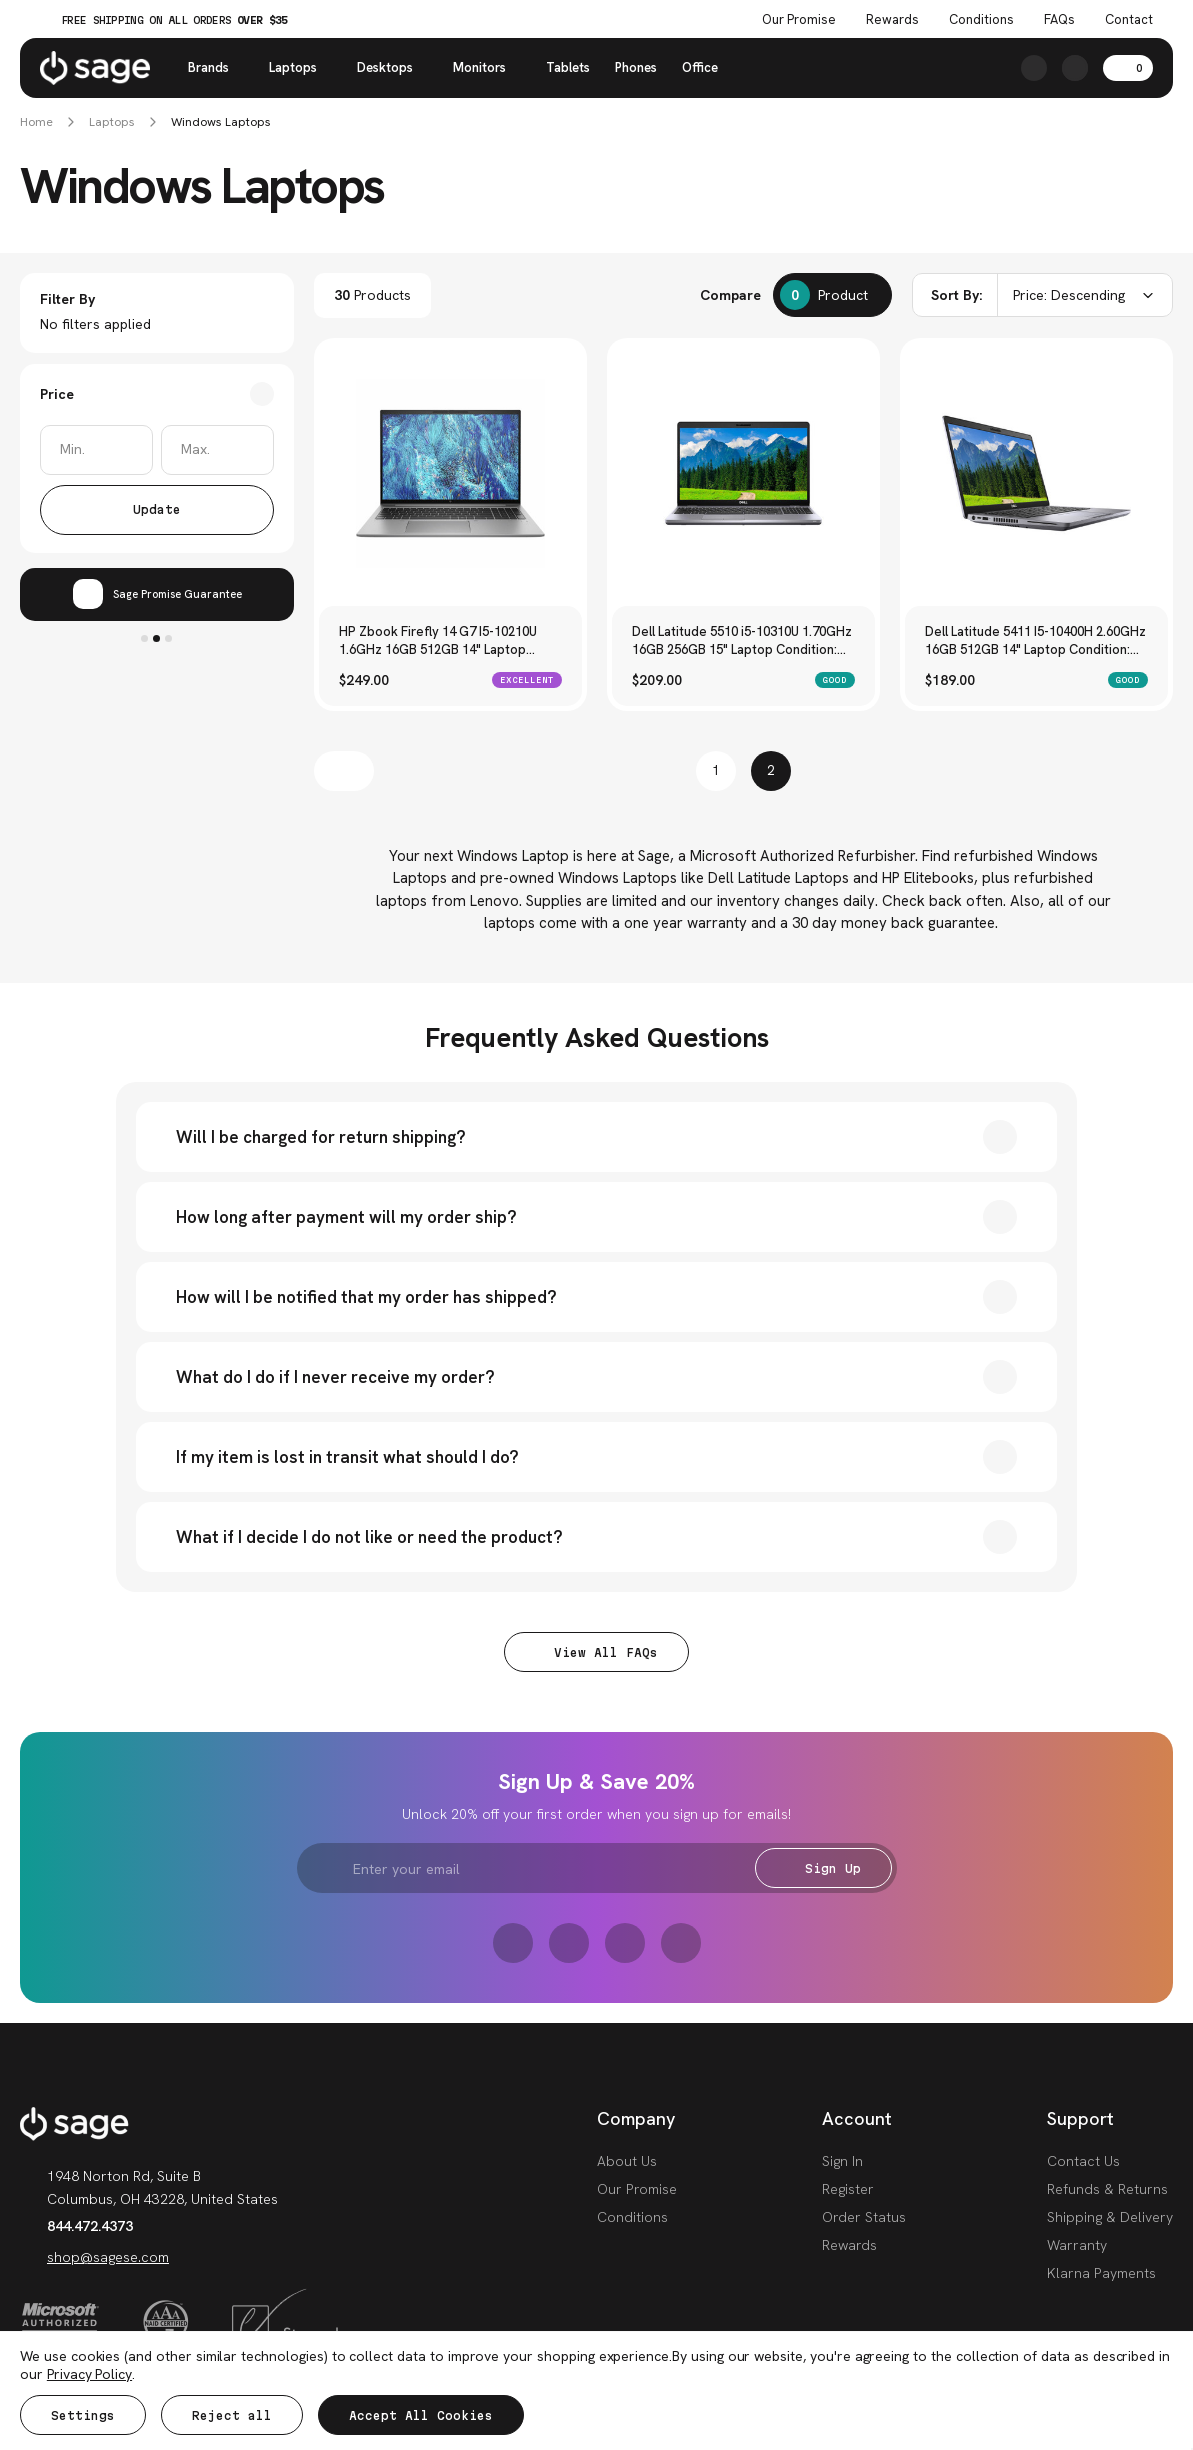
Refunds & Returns (1107, 2189)
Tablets (568, 67)
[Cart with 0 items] (1128, 68)
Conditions (632, 2217)
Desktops (392, 67)
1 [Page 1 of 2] (715, 770)
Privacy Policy (89, 2374)
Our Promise (637, 2189)
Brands (216, 67)
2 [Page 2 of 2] (770, 770)
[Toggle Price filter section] (157, 394)
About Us (627, 2161)
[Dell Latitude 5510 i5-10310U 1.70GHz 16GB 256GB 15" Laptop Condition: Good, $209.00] (743, 473)
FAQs (1059, 20)
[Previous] (344, 771)
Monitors (487, 67)
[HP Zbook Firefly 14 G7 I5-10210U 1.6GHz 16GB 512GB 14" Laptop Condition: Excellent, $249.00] (450, 473)
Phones (636, 67)
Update (157, 509)
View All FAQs (596, 1652)
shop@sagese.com (94, 2257)
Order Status (864, 2217)
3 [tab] (168, 638)
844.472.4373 (76, 2226)
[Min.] (96, 450)
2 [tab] (156, 638)
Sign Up (823, 1868)
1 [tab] (144, 638)
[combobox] (1042, 295)
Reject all (232, 2415)
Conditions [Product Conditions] (981, 20)
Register (848, 2189)
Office (700, 67)
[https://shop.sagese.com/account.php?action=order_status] (1075, 68)
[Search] (1034, 68)
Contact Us (1083, 2161)
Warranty (1077, 2245)
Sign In (842, 2161)
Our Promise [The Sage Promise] (799, 20)
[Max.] (217, 450)
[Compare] (832, 295)
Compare (730, 295)
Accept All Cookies (421, 2415)
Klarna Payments (1101, 2273)
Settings (83, 2415)
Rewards (892, 20)
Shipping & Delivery (1110, 2217)
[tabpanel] (157, 594)
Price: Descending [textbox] (1069, 295)
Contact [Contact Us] (1129, 20)
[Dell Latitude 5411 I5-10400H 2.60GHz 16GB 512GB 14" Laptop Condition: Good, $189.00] (1036, 473)
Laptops (300, 67)
